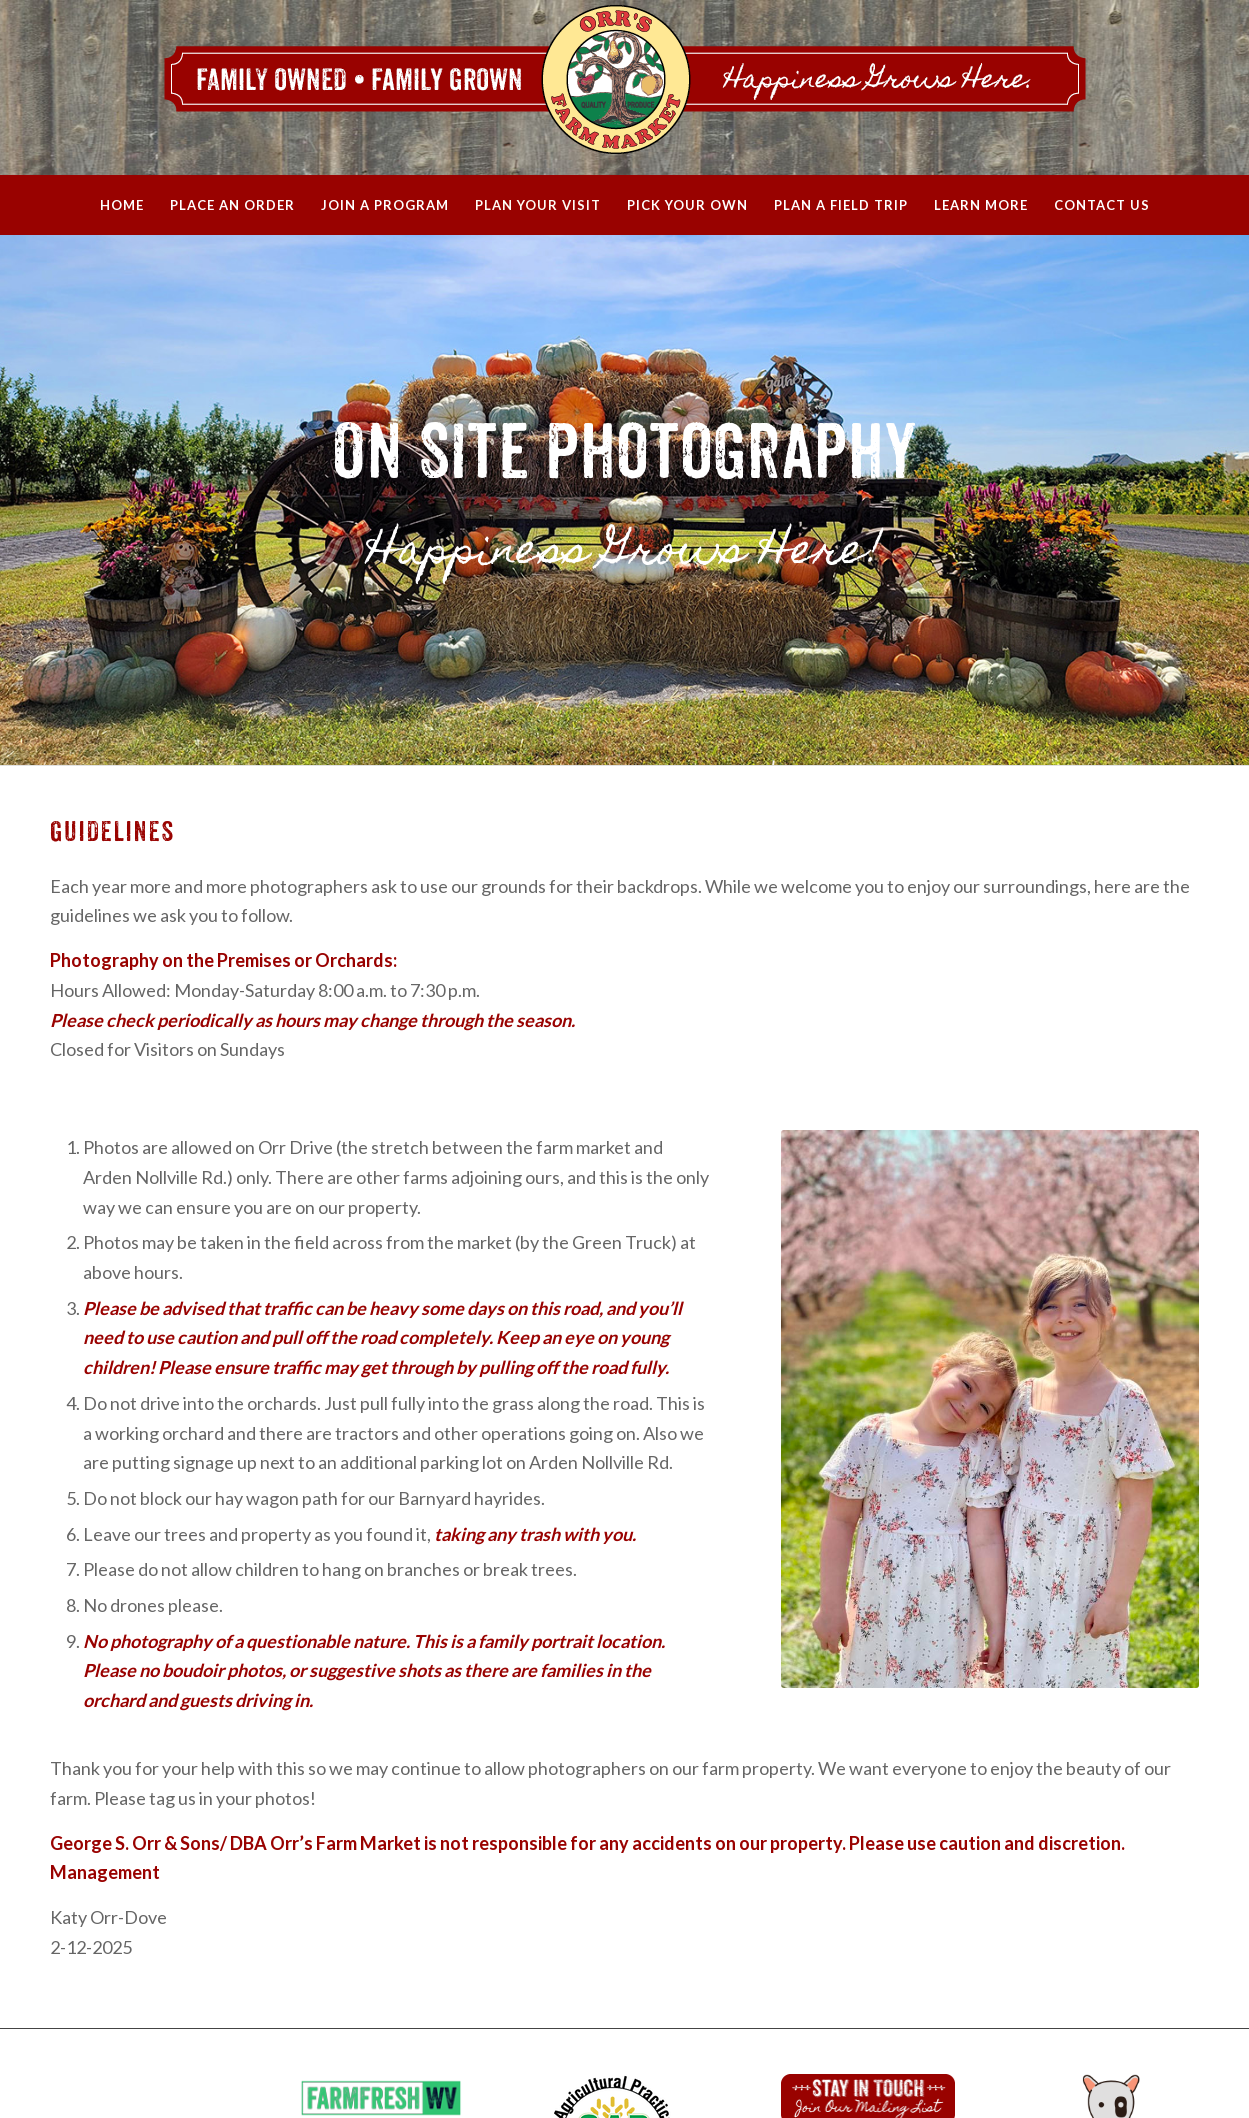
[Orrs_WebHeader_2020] (625, 87)
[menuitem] (122, 205)
